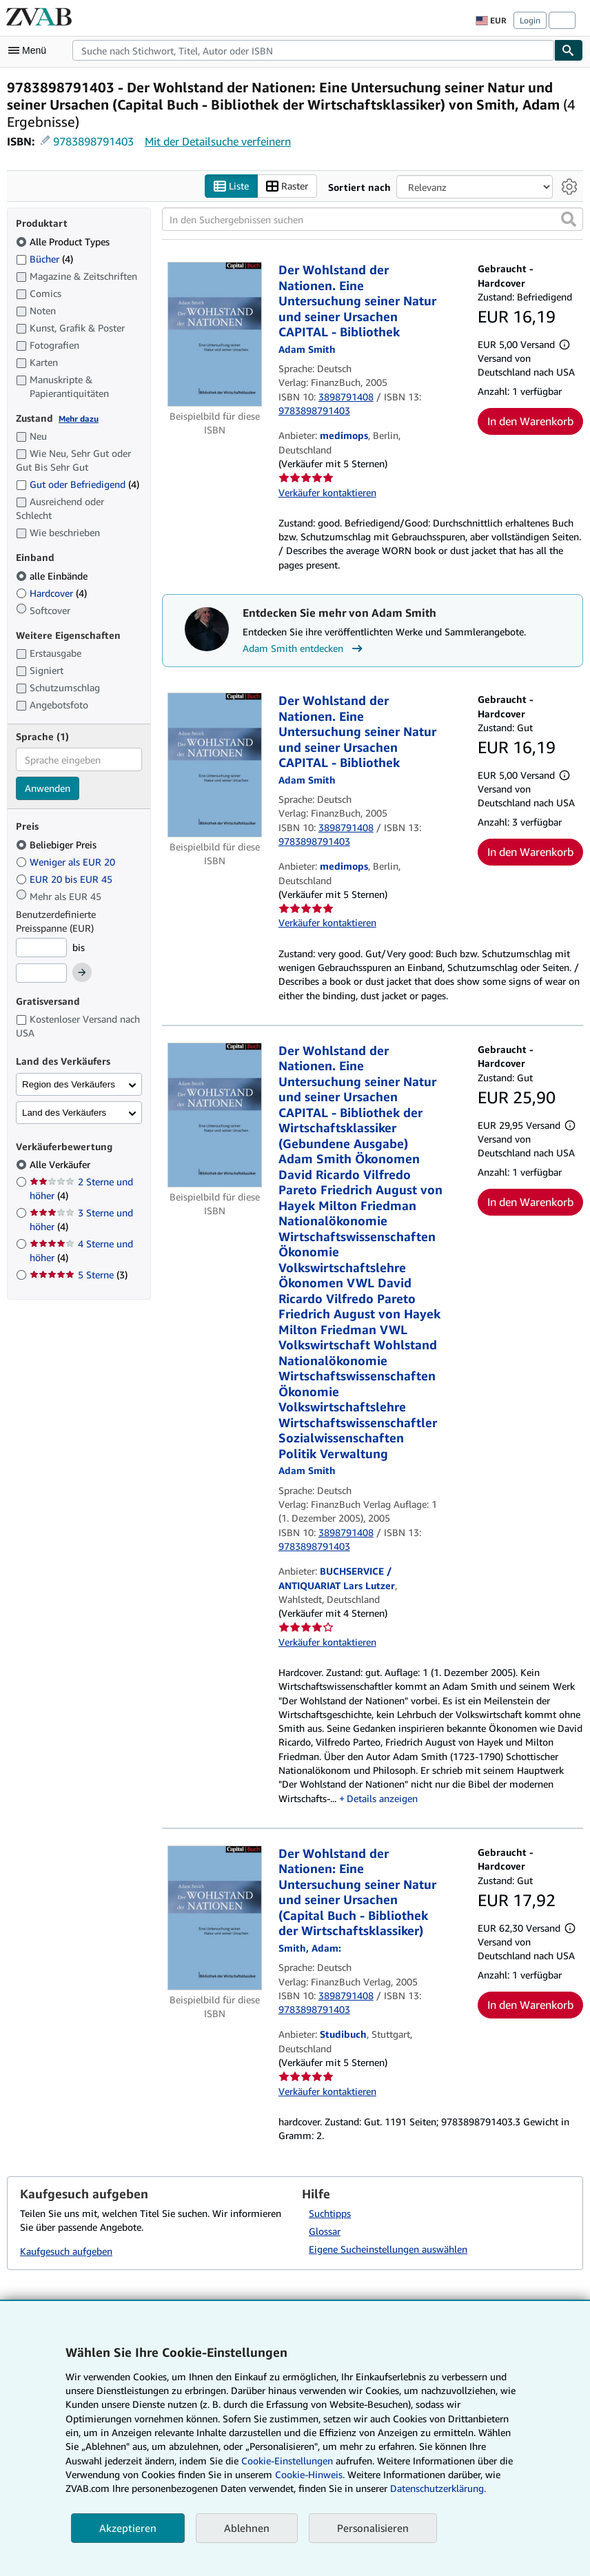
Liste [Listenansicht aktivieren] (231, 186)
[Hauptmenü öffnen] (30, 50)
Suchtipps (330, 2214)
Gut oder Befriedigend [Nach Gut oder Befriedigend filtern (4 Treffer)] (77, 485)
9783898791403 (93, 141)
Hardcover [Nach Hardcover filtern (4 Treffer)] (51, 593)
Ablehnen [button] (246, 2528)
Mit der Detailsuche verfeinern (218, 141)
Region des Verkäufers (68, 1084)
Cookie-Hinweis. (310, 2474)
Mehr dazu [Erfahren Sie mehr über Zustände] (79, 418)
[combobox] (313, 50)
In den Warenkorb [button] (530, 422)
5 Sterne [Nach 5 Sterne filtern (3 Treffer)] (79, 1275)
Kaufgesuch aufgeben (66, 2251)
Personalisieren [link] (373, 2528)
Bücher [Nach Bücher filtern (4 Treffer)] (44, 258)
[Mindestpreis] (41, 947)
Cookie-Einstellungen (287, 2460)
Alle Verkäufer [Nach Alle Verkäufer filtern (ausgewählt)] (61, 1165)
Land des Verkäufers (64, 1112)
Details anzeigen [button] (382, 1798)
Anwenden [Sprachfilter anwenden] (47, 789)
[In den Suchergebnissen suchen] (372, 220)
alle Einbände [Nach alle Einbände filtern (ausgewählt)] (53, 576)
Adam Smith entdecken (304, 649)
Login (530, 20)
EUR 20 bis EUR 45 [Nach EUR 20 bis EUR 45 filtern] (65, 879)
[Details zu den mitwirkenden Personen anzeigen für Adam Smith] (307, 349)
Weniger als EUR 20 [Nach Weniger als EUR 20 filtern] (67, 862)
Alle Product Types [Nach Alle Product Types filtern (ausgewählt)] (64, 241)
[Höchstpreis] (41, 973)
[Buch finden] (568, 50)
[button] (568, 219)
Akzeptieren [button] (127, 2528)
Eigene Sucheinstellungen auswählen (388, 2250)
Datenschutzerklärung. (438, 2488)
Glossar (324, 2232)
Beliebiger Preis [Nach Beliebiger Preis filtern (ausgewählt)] (57, 844)
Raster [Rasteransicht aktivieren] (287, 186)
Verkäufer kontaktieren (327, 492)
